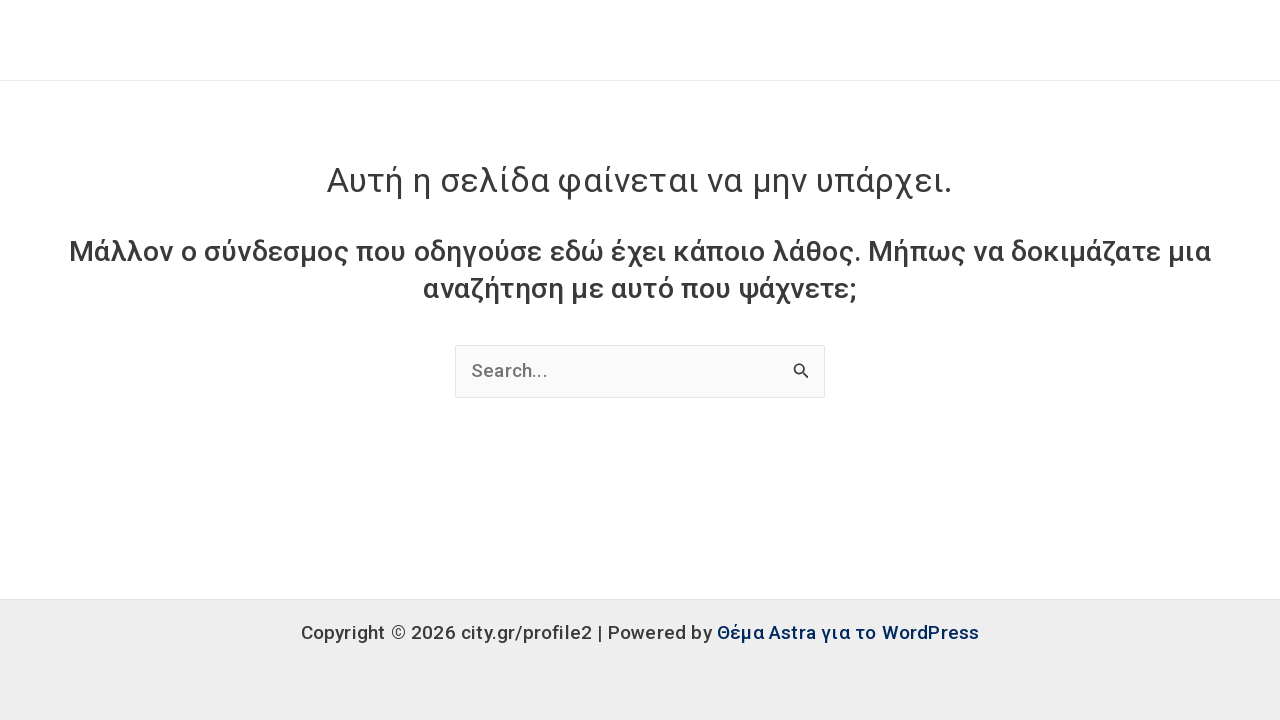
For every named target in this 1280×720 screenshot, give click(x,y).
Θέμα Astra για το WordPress (848, 632)
